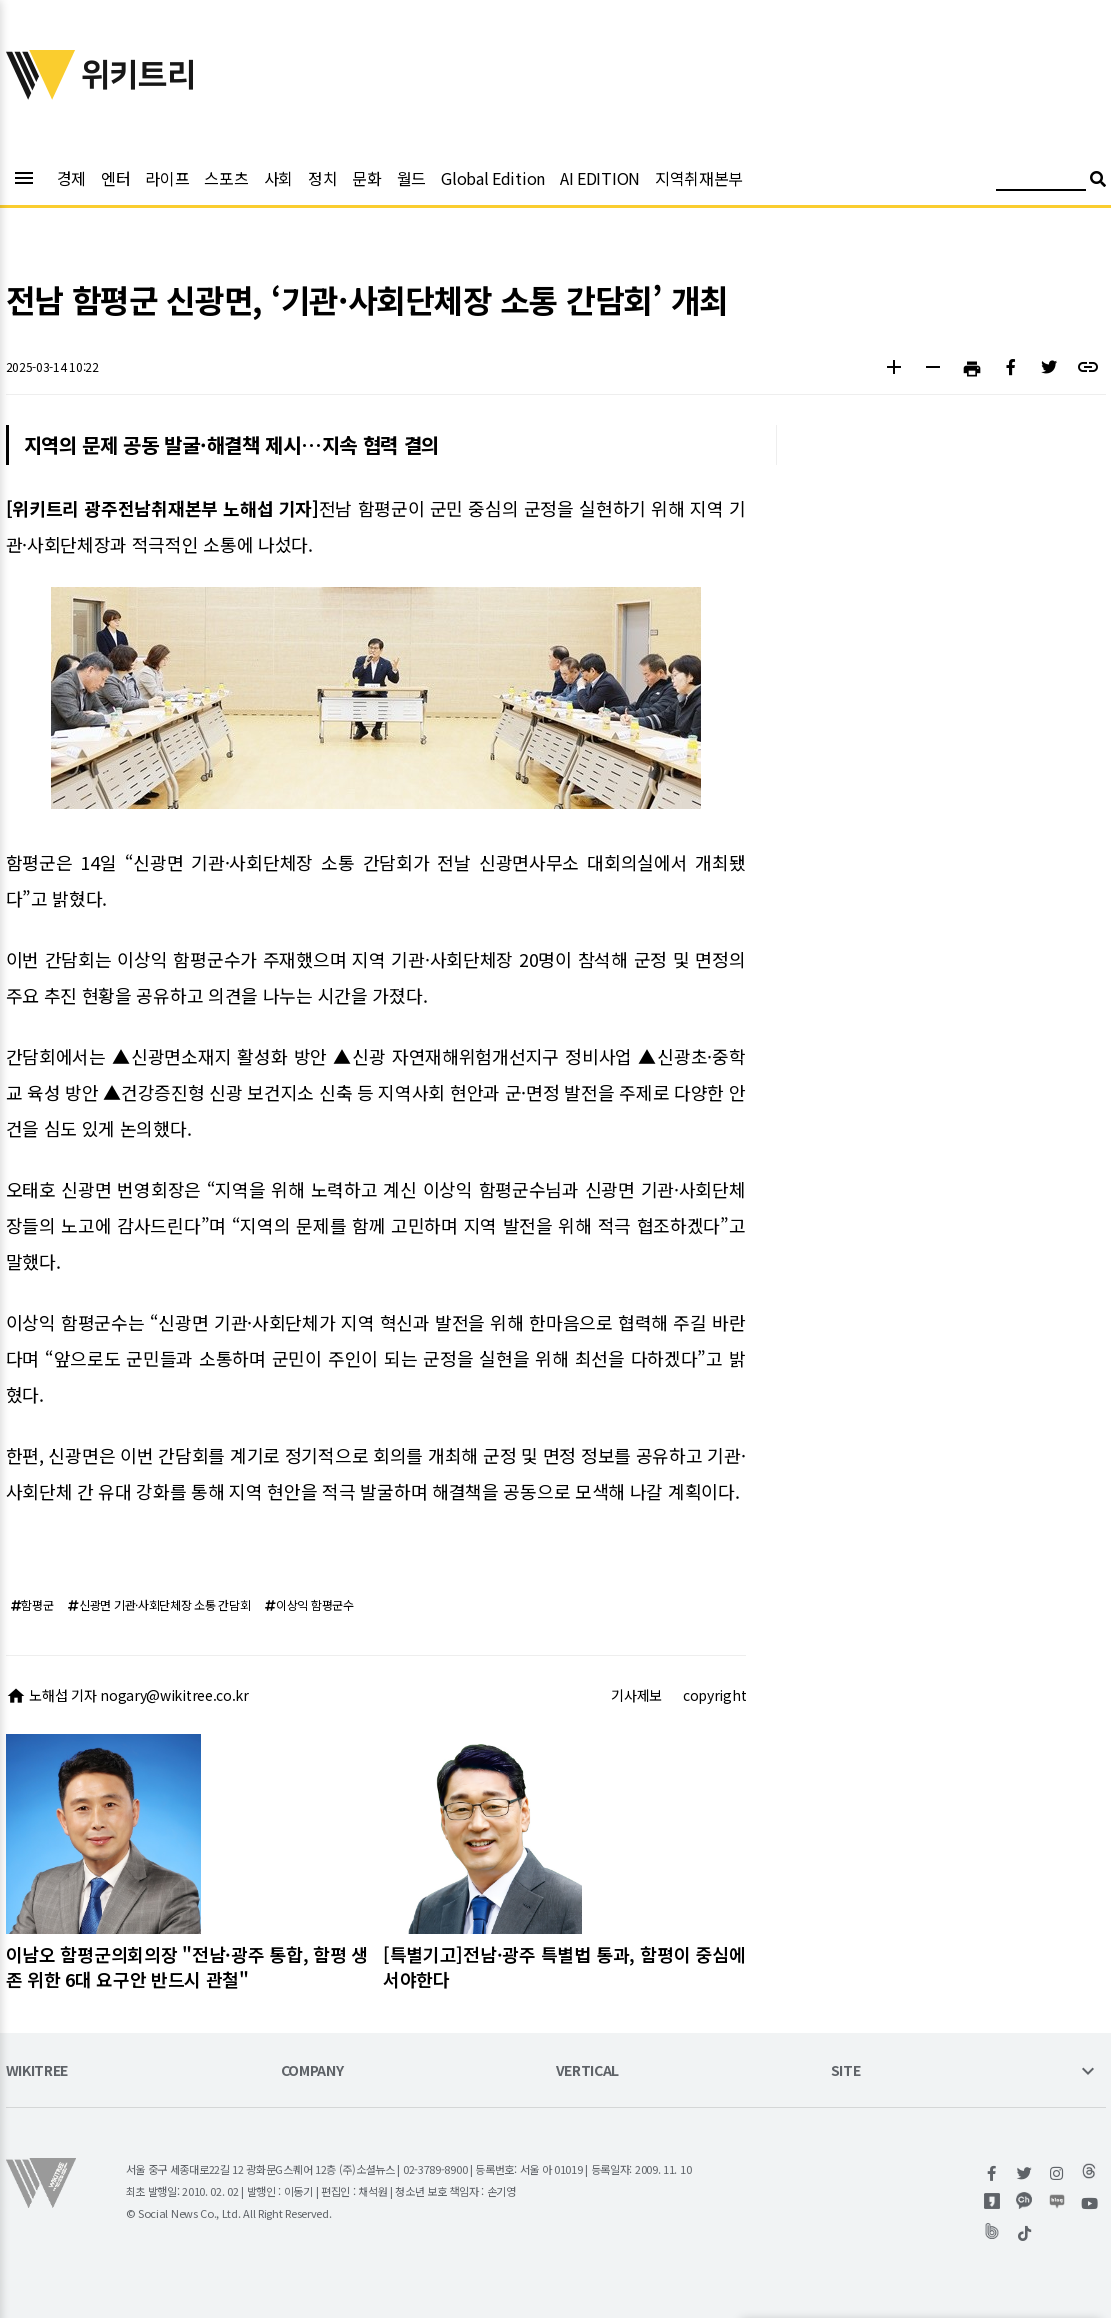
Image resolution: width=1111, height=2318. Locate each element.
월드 (411, 178)
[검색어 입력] (1041, 181)
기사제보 (636, 1695)
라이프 (167, 178)
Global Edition (493, 178)
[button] (894, 369)
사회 (278, 178)
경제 (71, 178)
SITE (846, 2071)
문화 (366, 178)
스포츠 (226, 178)
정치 (322, 178)
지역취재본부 (699, 178)
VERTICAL (588, 2071)
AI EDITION (600, 178)
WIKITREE (37, 2071)
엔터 (115, 178)
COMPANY (312, 2071)
